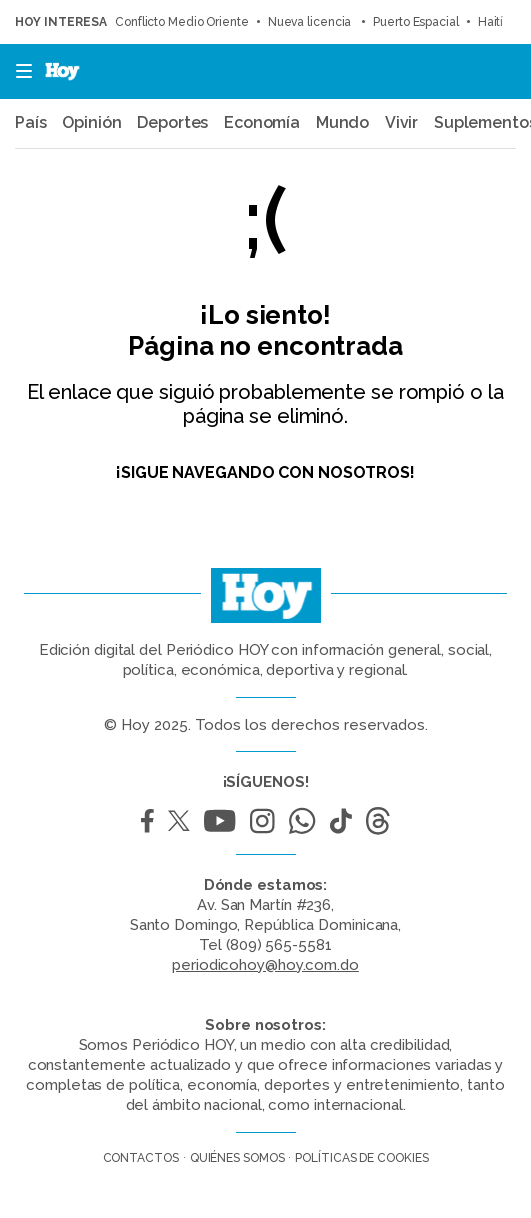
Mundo (343, 123)
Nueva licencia (311, 22)
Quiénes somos (237, 1158)
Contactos (141, 1158)
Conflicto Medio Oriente (182, 22)
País (31, 123)
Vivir (402, 123)
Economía (262, 123)
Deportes (172, 123)
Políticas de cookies (361, 1158)
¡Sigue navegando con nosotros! (265, 472)
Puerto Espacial (416, 22)
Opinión (91, 123)
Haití (491, 22)
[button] (18, 71)
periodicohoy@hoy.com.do (265, 965)
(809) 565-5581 (279, 945)
